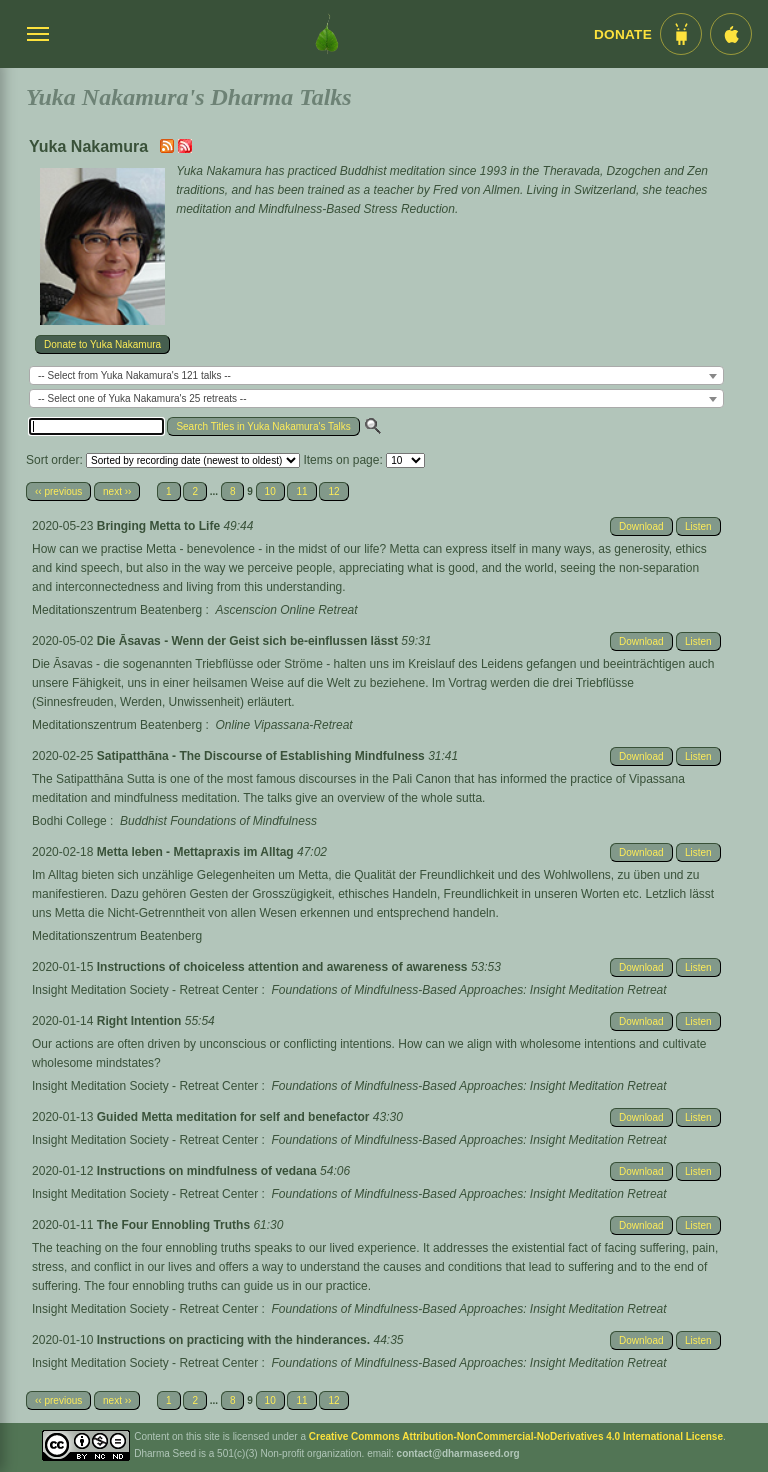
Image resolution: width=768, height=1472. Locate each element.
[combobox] (376, 375)
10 (270, 491)
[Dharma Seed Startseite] (327, 34)
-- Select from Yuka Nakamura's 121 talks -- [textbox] (134, 375)
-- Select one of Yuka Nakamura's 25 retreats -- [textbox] (142, 398)
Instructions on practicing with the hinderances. (235, 1340)
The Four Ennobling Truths (175, 1225)
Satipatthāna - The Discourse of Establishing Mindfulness (262, 756)
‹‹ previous (58, 491)
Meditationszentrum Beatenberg (117, 610)
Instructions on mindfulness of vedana (208, 1171)
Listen (698, 526)
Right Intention (141, 1021)
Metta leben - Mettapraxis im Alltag (197, 852)
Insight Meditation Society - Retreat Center (145, 990)
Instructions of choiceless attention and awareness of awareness (284, 967)
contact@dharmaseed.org (458, 1453)
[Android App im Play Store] (681, 34)
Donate (623, 34)
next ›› (117, 491)
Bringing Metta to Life (160, 526)
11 (301, 491)
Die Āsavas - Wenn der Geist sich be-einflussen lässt (249, 641)
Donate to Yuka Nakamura (102, 344)
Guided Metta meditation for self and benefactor (235, 1117)
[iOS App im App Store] (731, 34)
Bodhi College (69, 821)
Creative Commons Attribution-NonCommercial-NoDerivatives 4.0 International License (516, 1436)
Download (641, 526)
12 (333, 491)
